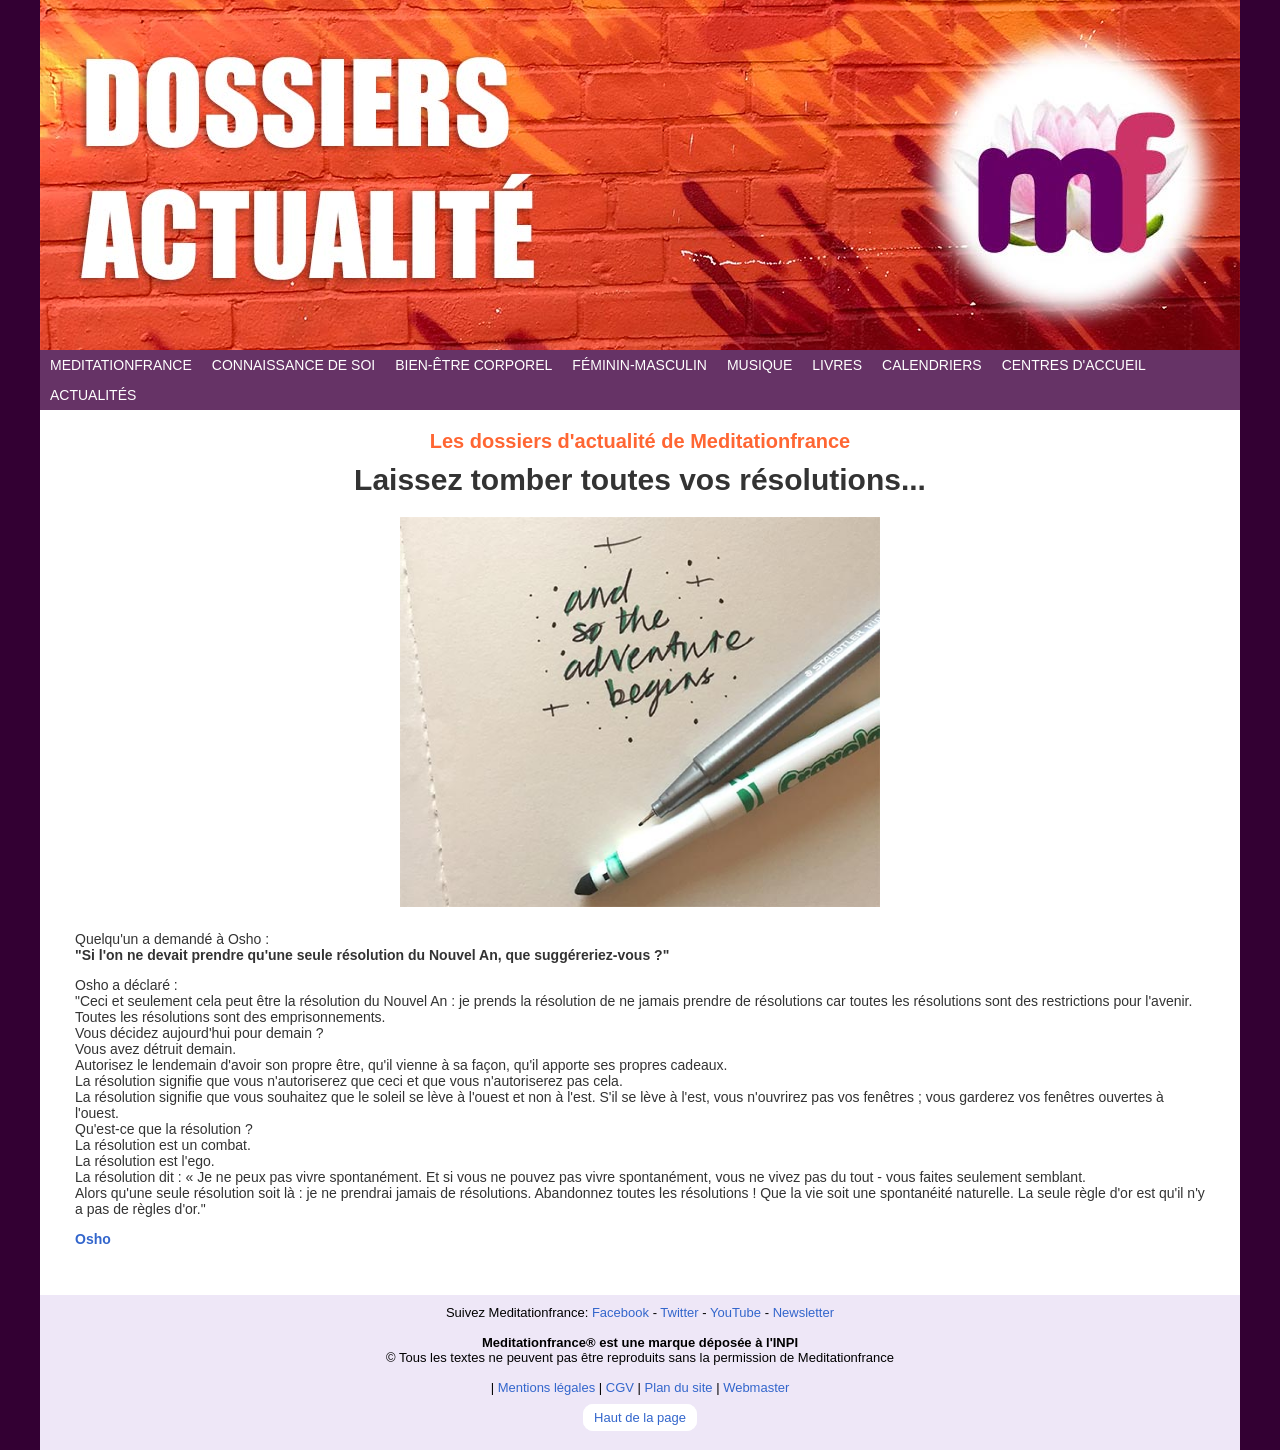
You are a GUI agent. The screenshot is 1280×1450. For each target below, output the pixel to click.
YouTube (735, 1312)
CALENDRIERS (932, 365)
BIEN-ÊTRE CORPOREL (473, 365)
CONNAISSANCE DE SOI (293, 365)
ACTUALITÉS (93, 395)
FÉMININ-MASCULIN (639, 365)
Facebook (620, 1312)
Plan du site (679, 1387)
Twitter (679, 1312)
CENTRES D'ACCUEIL (1074, 365)
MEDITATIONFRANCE (121, 365)
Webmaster (756, 1387)
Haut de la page (640, 1417)
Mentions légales (547, 1387)
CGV (620, 1387)
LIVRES (837, 365)
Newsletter (803, 1312)
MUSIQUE (759, 365)
